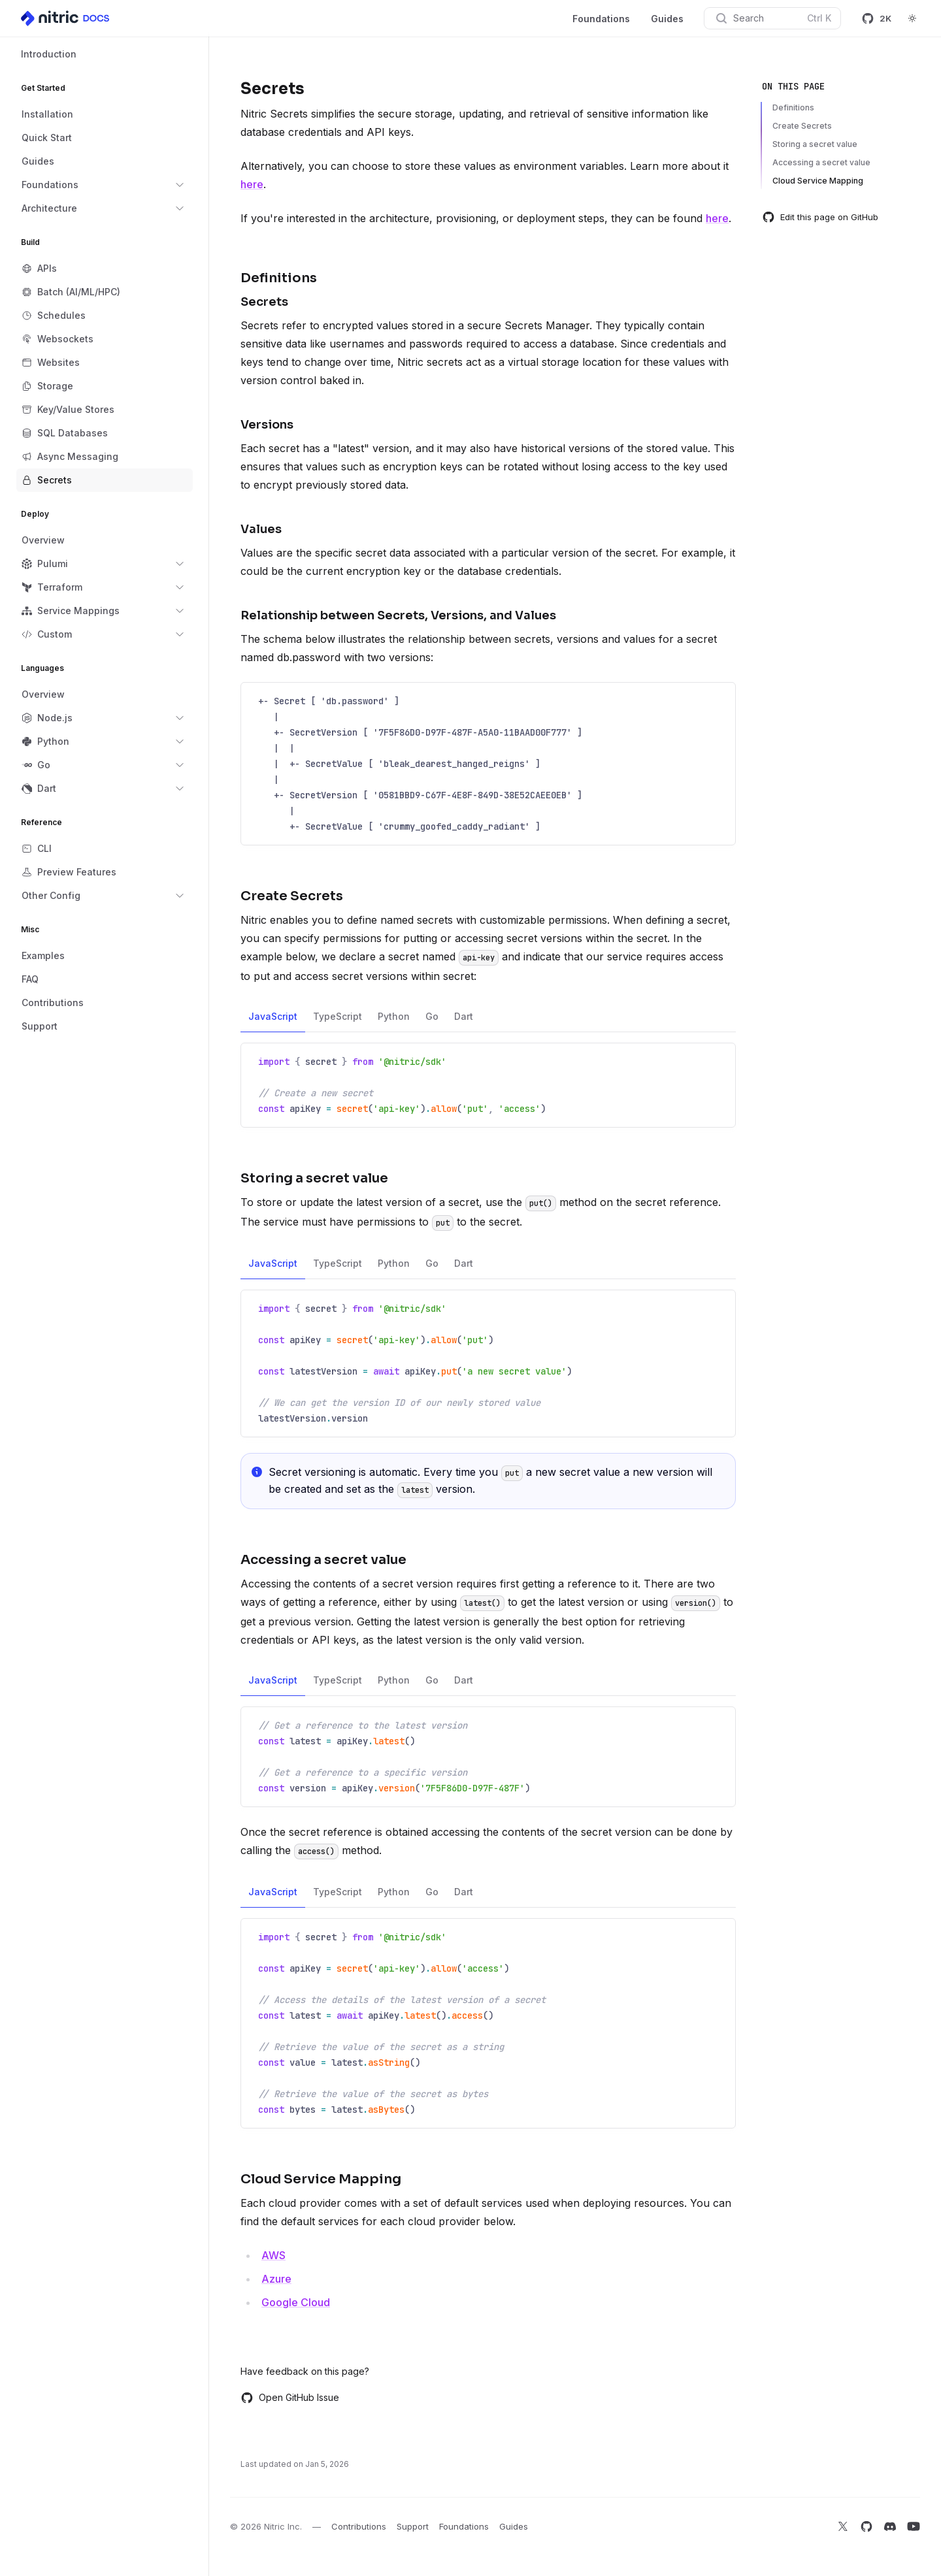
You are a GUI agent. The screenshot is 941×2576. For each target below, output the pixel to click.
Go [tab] (432, 1021)
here (251, 184)
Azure (276, 2278)
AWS (273, 2255)
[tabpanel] (488, 1085)
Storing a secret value (814, 144)
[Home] (66, 18)
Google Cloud (295, 2302)
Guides (667, 18)
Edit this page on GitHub (820, 216)
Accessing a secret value (821, 162)
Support (413, 2526)
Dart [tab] (463, 1021)
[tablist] (488, 1016)
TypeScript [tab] (337, 1021)
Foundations (601, 18)
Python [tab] (394, 1021)
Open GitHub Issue (289, 2397)
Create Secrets (802, 126)
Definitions (793, 107)
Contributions (358, 2526)
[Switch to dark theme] (912, 18)
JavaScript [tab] (272, 1021)
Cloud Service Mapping (817, 181)
